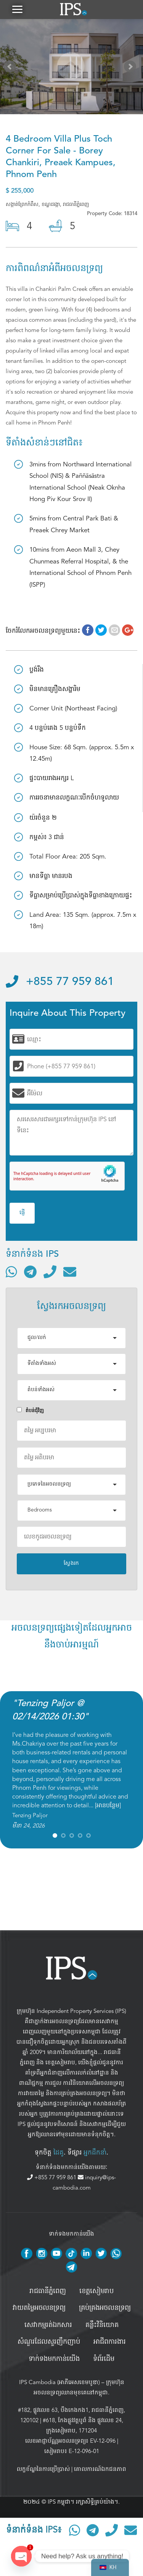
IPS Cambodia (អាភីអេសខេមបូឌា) (59, 2382)
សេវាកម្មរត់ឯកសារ (48, 2325)
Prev (11, 68)
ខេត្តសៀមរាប (60, 2062)
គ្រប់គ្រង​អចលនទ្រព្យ (105, 2308)
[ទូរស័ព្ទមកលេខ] (49, 1271)
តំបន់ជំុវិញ (30, 1410)
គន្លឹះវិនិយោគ (102, 2325)
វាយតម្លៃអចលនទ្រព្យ (39, 2308)
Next (131, 68)
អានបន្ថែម (107, 1805)
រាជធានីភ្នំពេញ (47, 2291)
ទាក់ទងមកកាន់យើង (54, 2359)
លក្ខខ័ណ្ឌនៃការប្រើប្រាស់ (43, 2469)
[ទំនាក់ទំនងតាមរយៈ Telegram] (30, 1271)
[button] (17, 9)
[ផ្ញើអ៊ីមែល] (69, 1271)
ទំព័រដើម (103, 2359)
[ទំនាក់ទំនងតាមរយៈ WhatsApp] (11, 1271)
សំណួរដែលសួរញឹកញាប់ (49, 2341)
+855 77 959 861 (60, 982)
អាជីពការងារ (109, 2341)
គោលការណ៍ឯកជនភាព (100, 2469)
